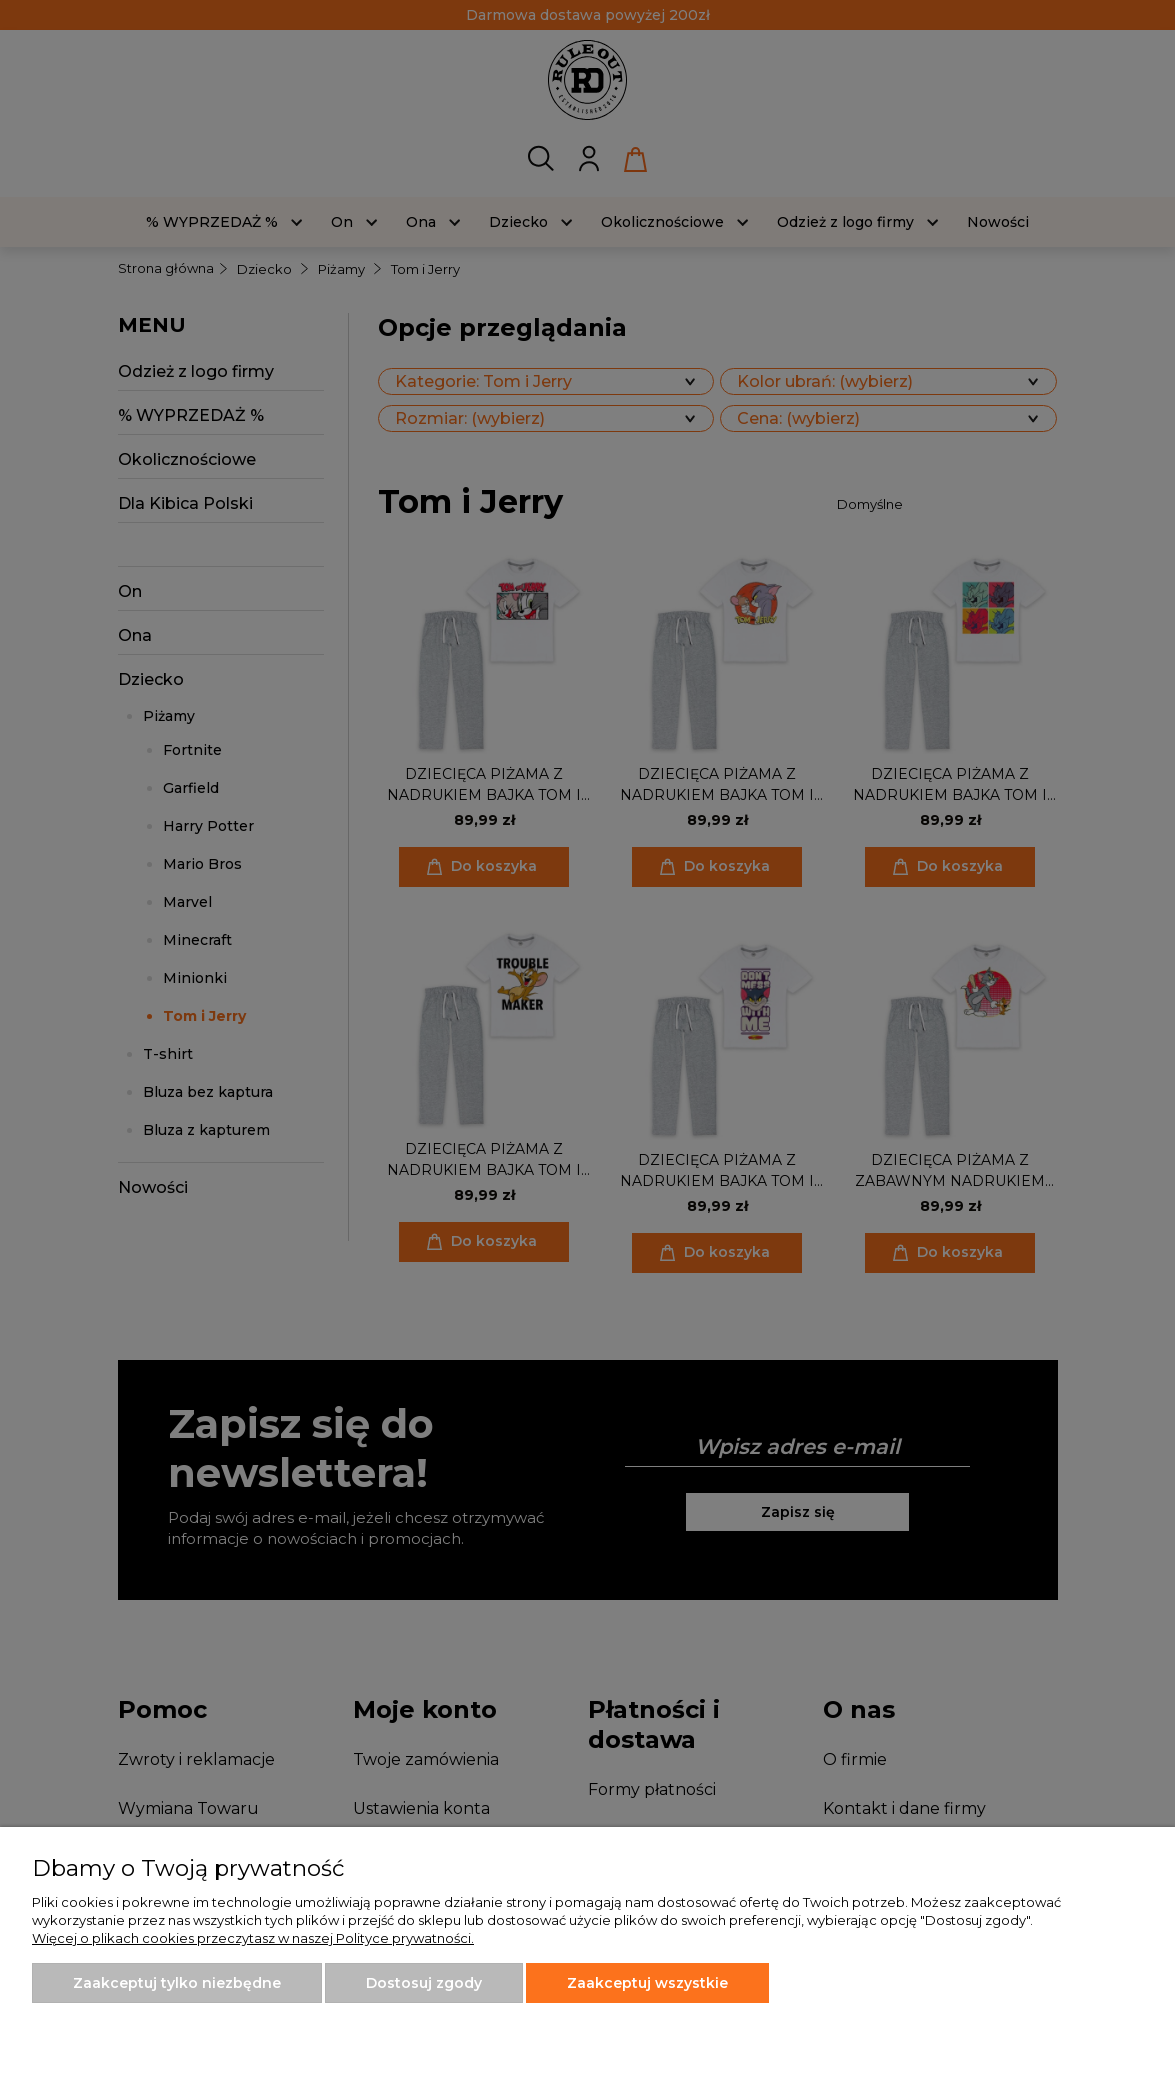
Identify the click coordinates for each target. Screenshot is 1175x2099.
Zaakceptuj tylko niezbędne (177, 1983)
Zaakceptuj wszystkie (647, 1983)
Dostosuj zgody (424, 1983)
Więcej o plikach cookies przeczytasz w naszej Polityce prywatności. (253, 1938)
